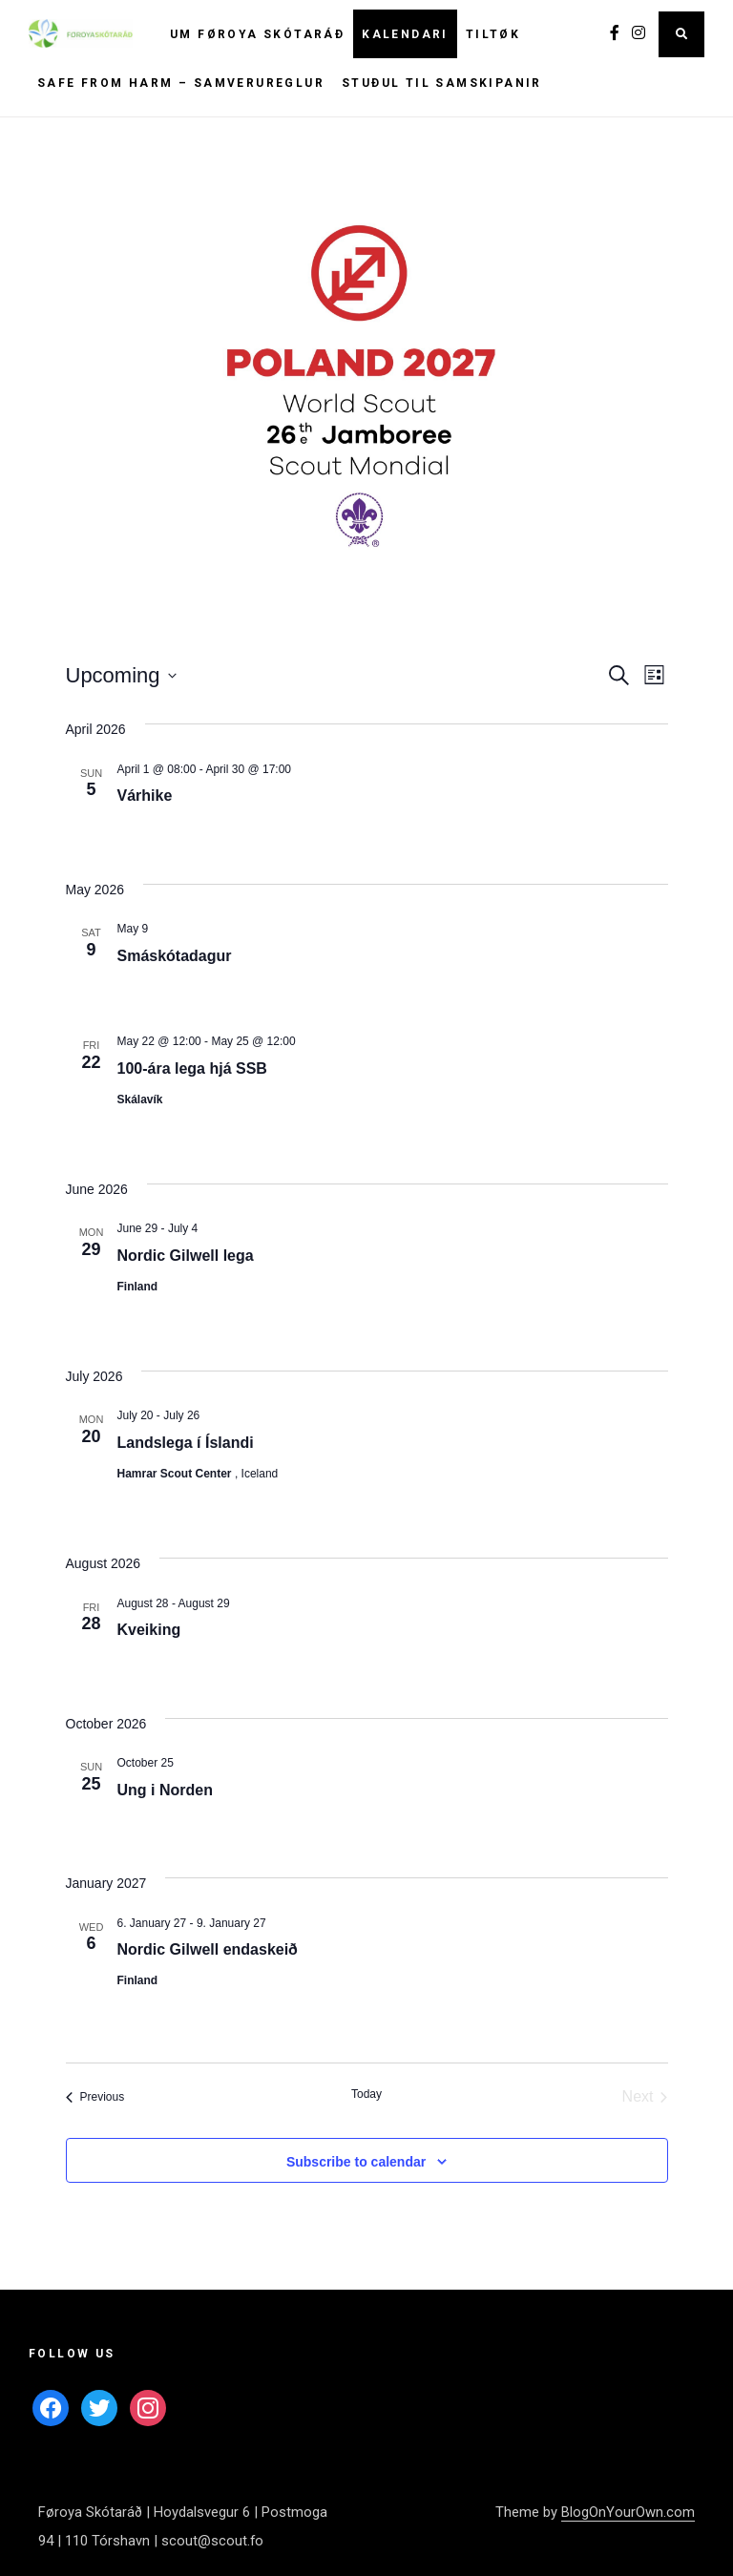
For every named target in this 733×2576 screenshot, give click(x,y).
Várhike (145, 795)
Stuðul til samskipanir (442, 83)
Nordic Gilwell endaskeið (207, 1949)
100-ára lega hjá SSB (192, 1068)
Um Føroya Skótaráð (257, 34)
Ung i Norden (165, 1790)
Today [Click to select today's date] (366, 2094)
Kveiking (149, 1630)
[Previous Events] (95, 2096)
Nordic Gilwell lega (185, 1255)
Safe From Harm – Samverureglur (181, 83)
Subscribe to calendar (356, 2161)
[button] (366, 381)
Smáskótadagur (174, 956)
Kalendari (405, 34)
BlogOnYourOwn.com (628, 2512)
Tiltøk (493, 34)
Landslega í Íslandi (185, 1443)
